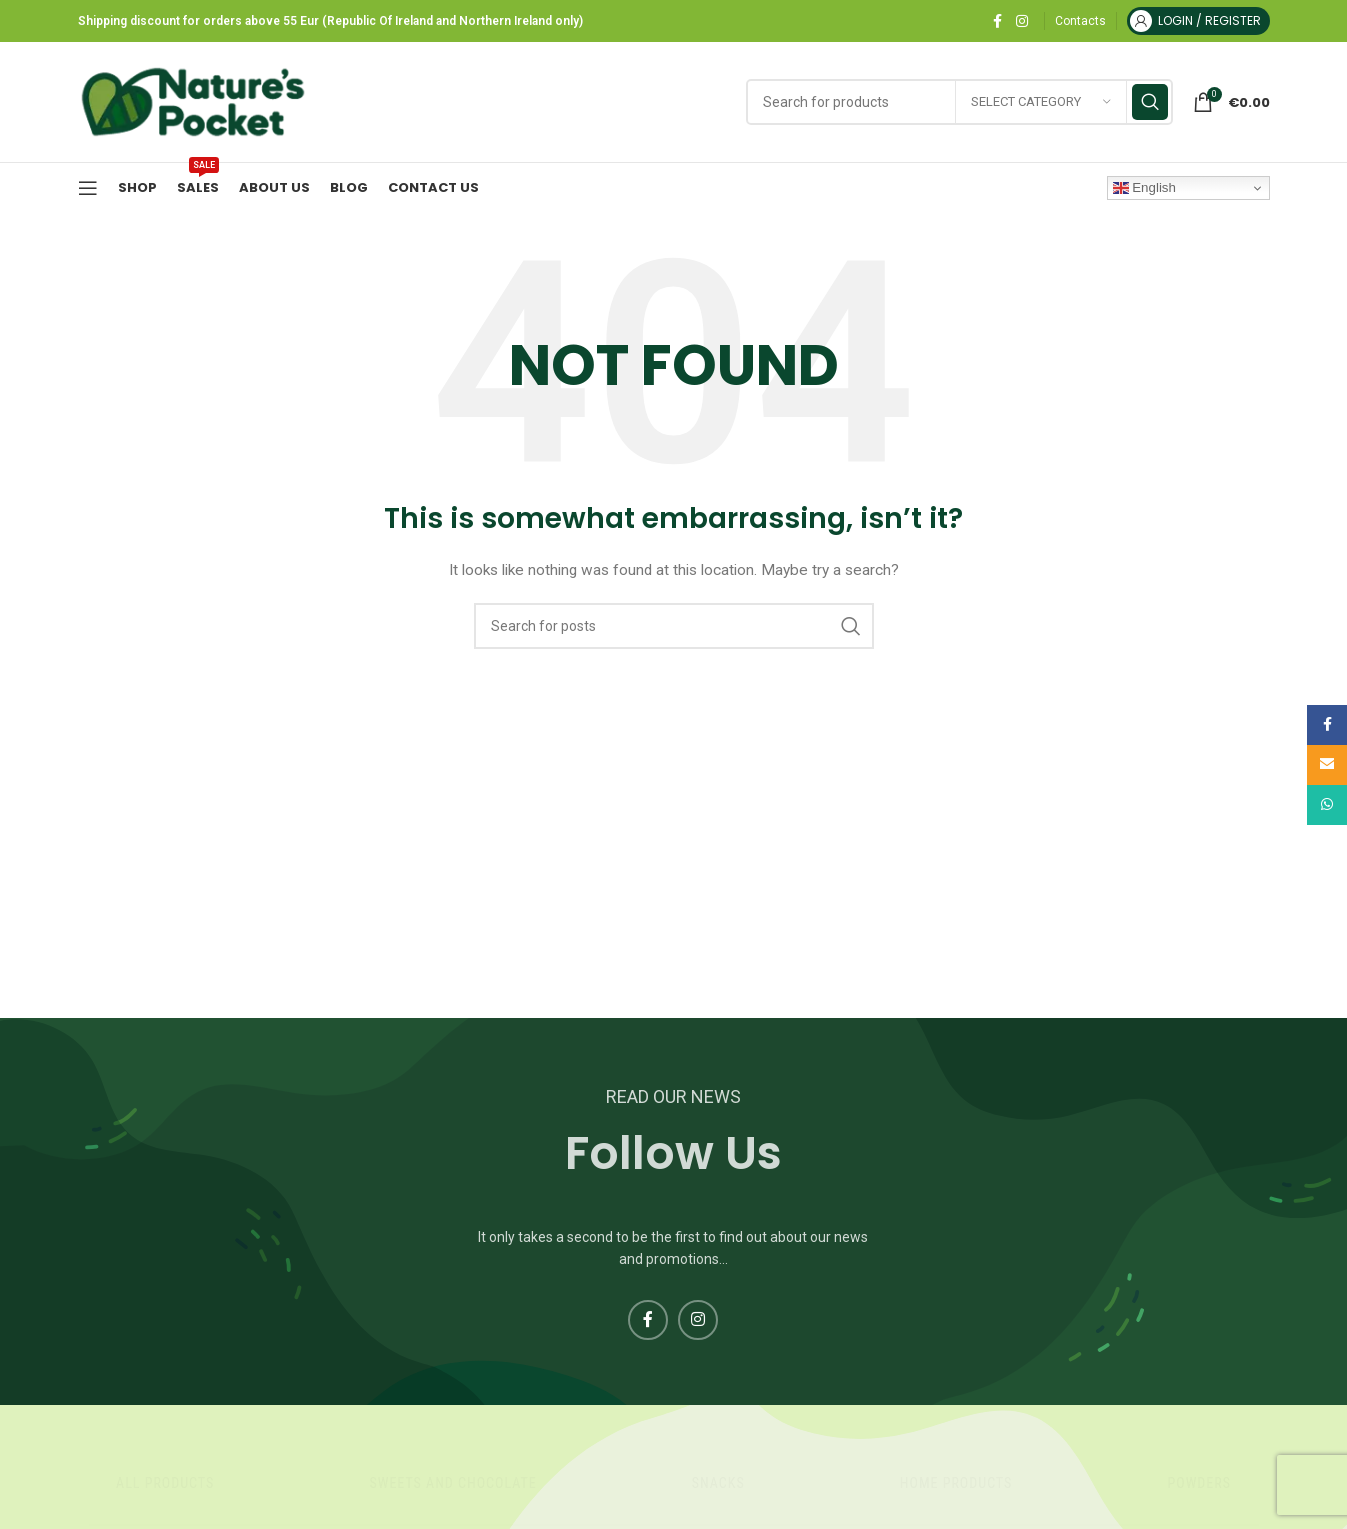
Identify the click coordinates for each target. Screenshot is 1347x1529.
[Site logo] (193, 101)
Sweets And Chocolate (452, 1483)
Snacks (718, 1483)
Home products (956, 1483)
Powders (1198, 1483)
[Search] (674, 626)
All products (165, 1483)
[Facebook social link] (998, 21)
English (1144, 188)
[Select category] (1041, 102)
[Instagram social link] (1022, 21)
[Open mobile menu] (88, 188)
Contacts (1080, 21)
